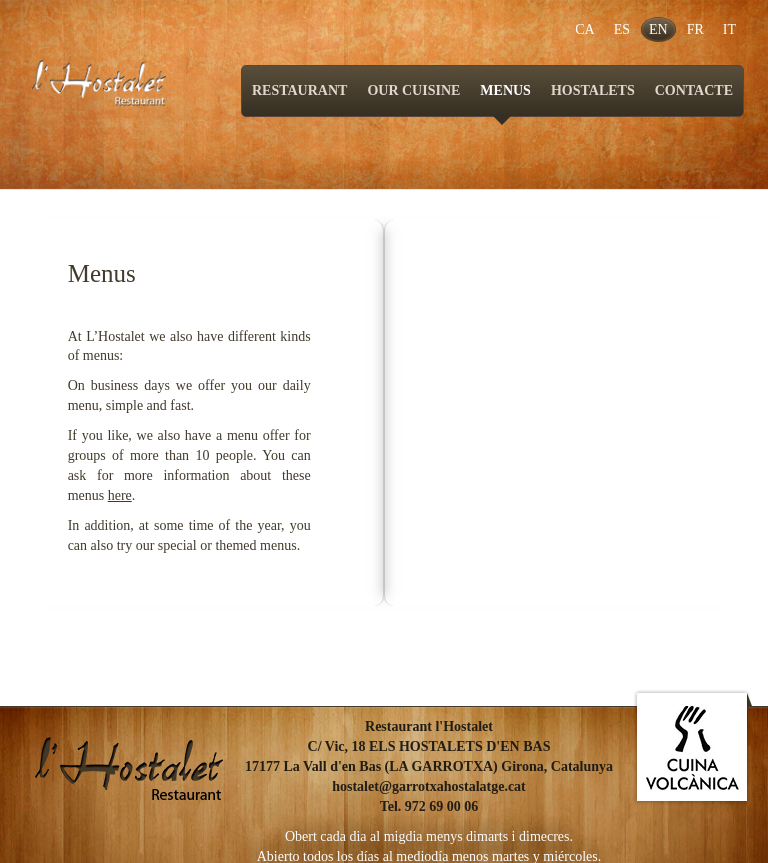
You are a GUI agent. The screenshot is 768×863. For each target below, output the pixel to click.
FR (695, 29)
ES (622, 29)
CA (584, 29)
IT (729, 29)
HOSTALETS (593, 90)
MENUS (505, 99)
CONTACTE (694, 90)
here (120, 495)
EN (658, 29)
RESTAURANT (299, 90)
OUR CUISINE (413, 90)
